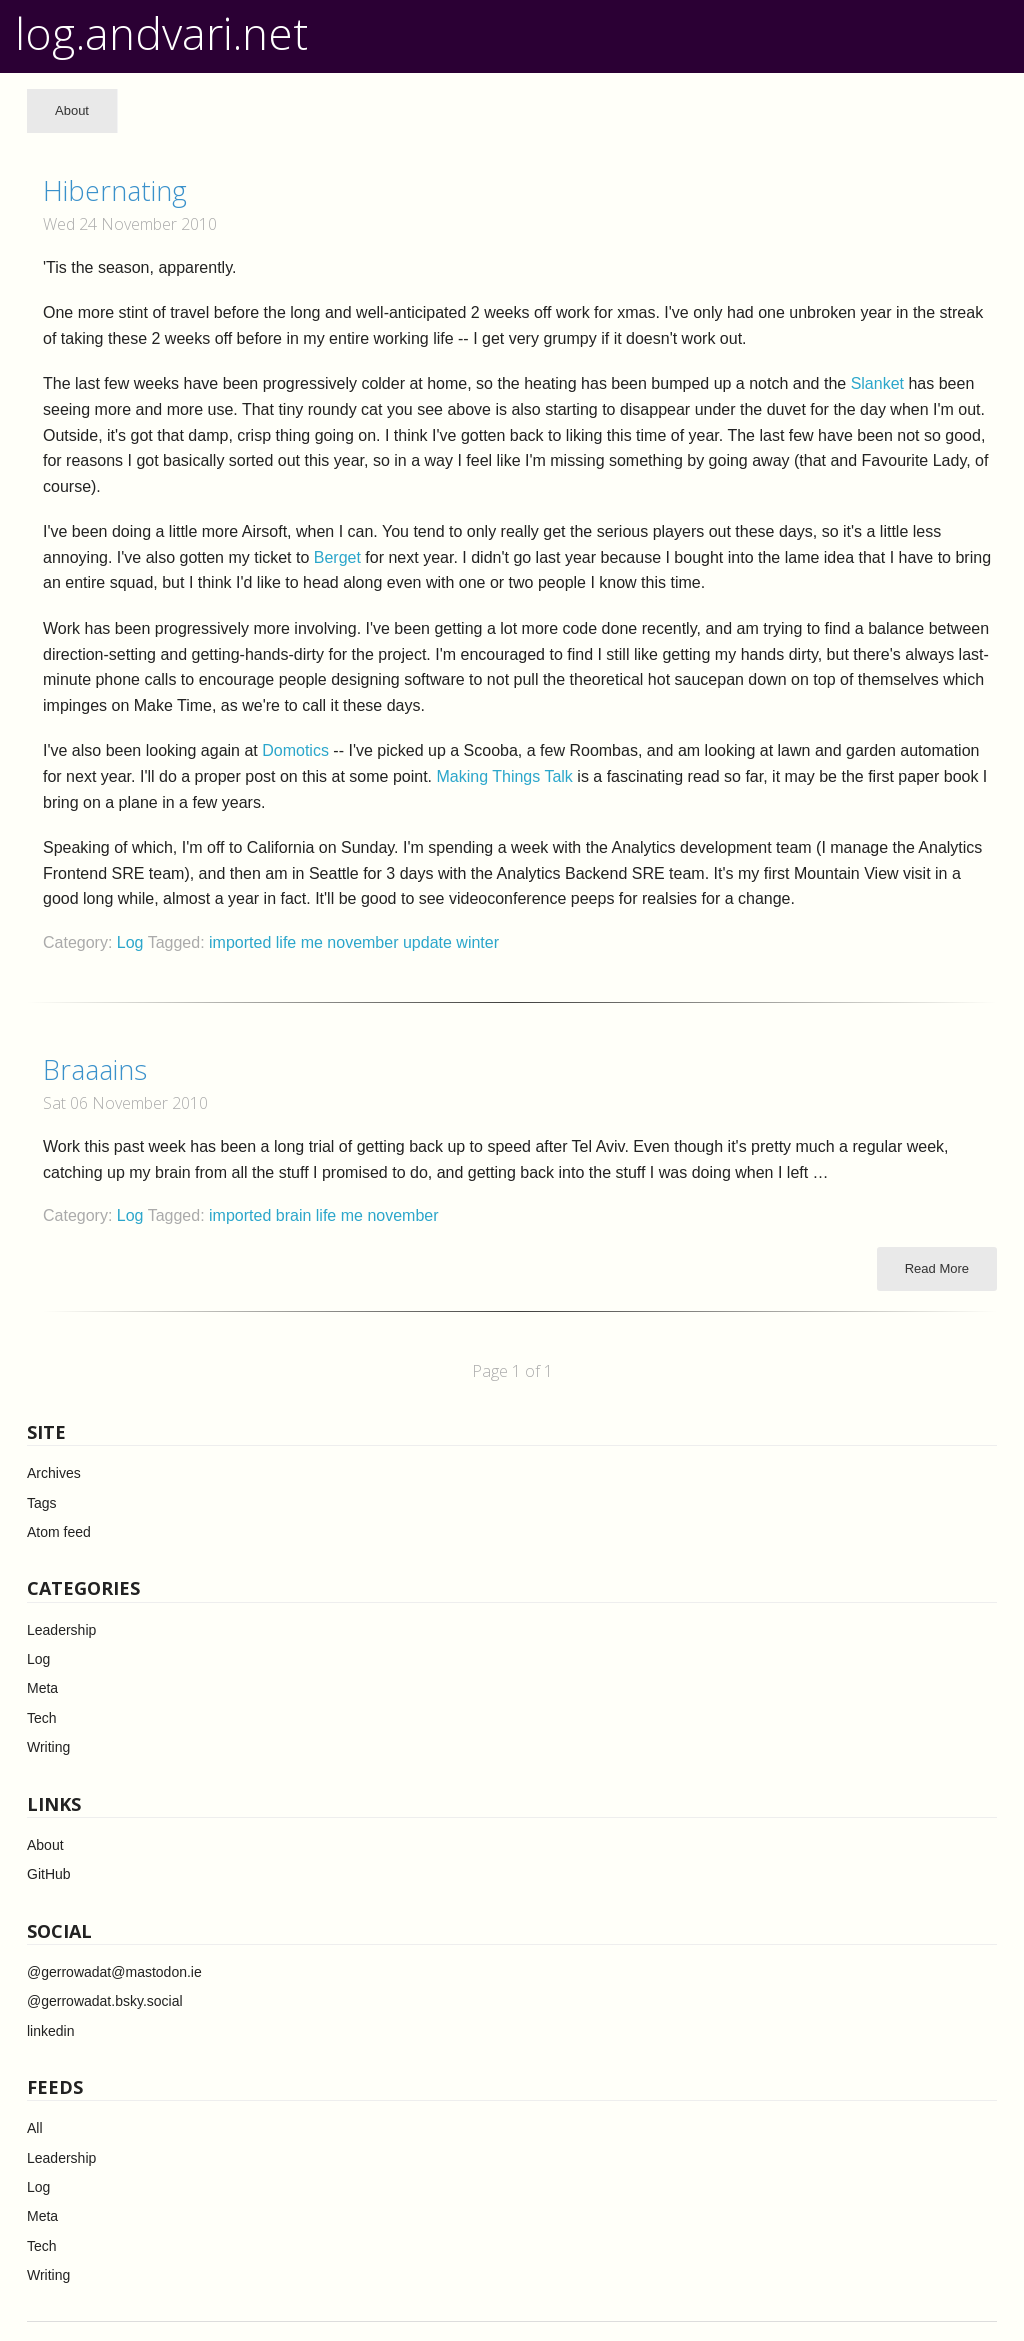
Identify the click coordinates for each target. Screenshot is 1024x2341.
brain (296, 1215)
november (365, 942)
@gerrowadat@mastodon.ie (114, 1972)
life (288, 942)
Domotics (295, 750)
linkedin (50, 2031)
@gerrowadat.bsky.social (105, 2001)
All (35, 2128)
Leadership (61, 1630)
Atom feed (59, 1532)
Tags (42, 1503)
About (72, 110)
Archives (54, 1473)
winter (477, 942)
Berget (337, 557)
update (429, 942)
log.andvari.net (161, 33)
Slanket (877, 383)
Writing (48, 1747)
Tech (42, 1718)
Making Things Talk (505, 776)
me (314, 942)
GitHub (49, 1874)
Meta (42, 1688)
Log (130, 942)
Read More (937, 1268)
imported (242, 942)
